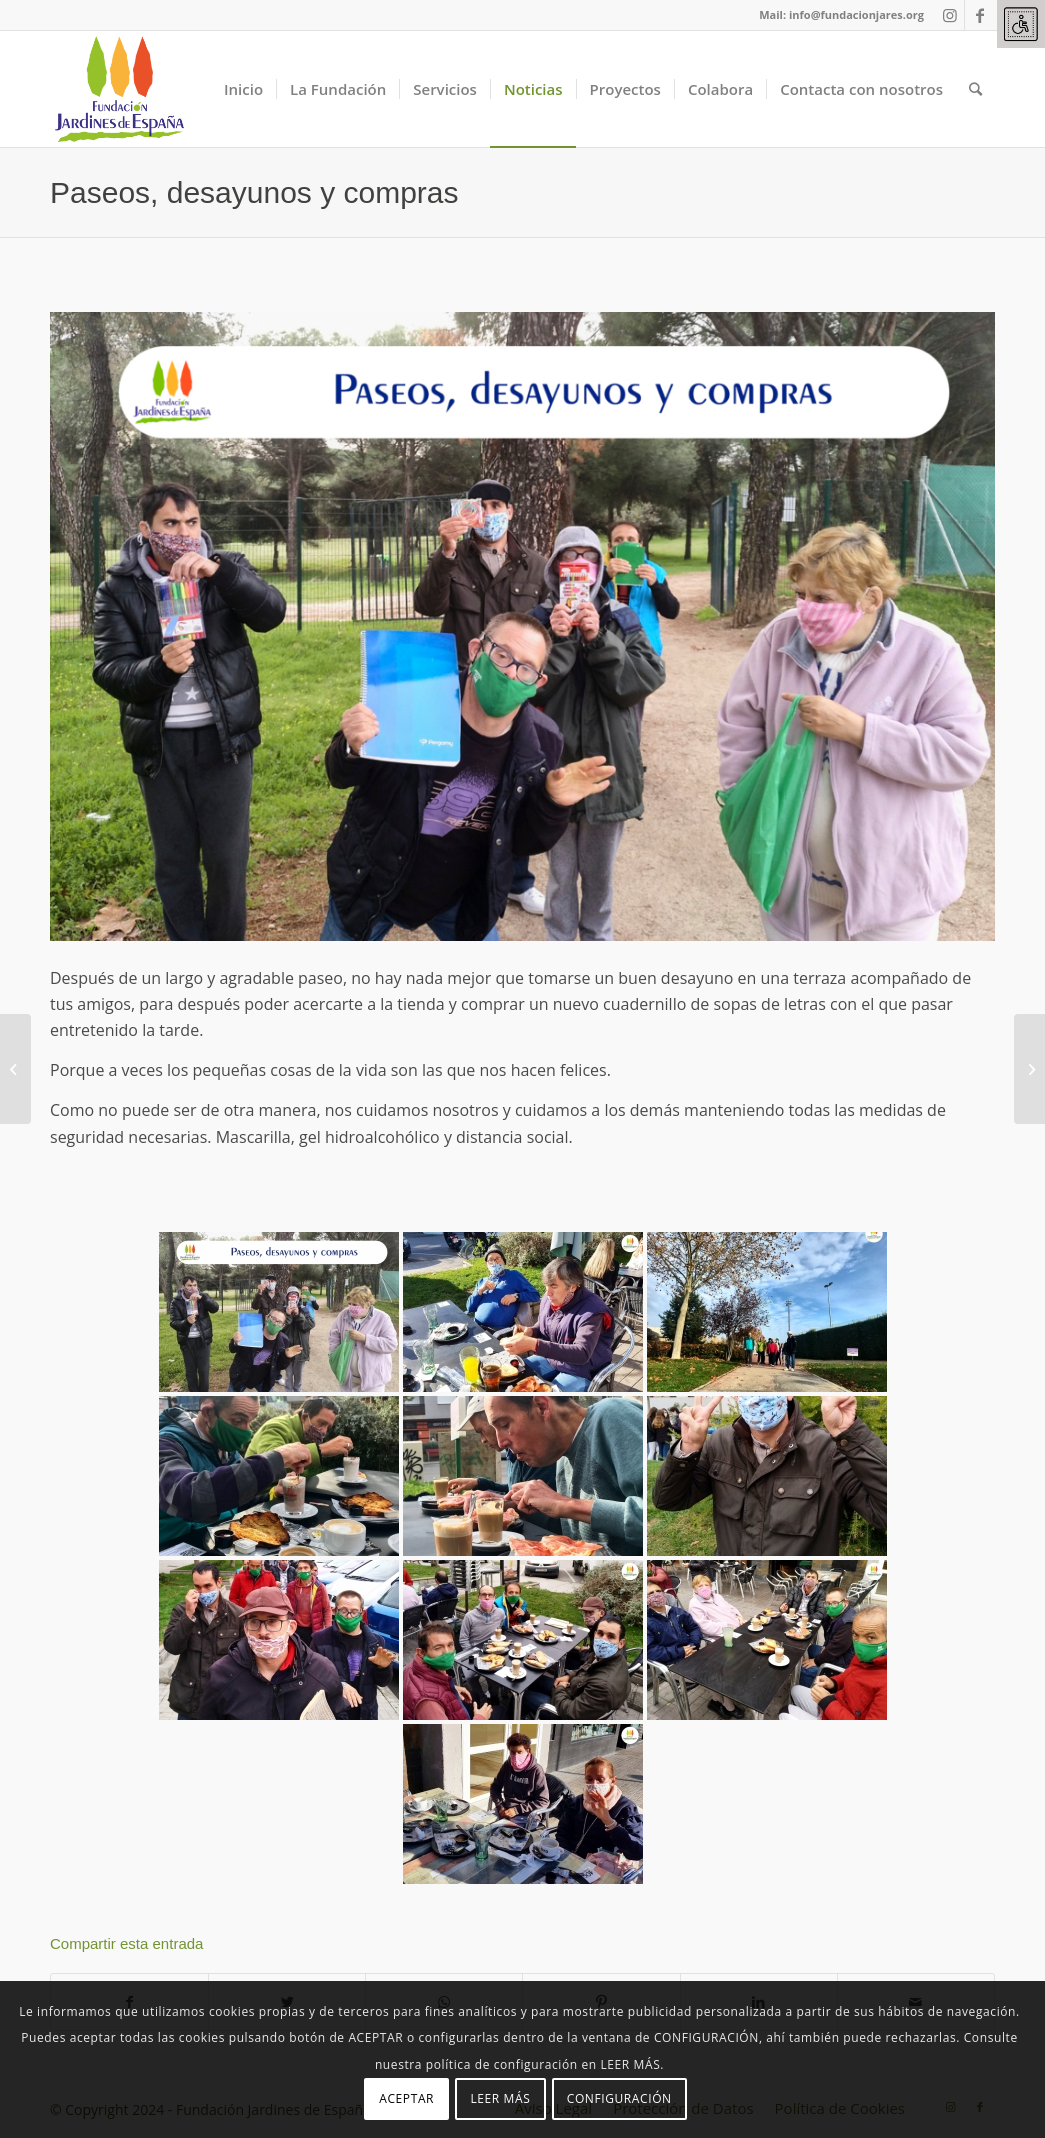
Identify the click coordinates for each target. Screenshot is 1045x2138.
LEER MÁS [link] (500, 2098)
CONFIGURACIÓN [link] (619, 2098)
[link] (1021, 24)
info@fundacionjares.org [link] (856, 14)
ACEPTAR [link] (406, 2098)
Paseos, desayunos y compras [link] (254, 192)
